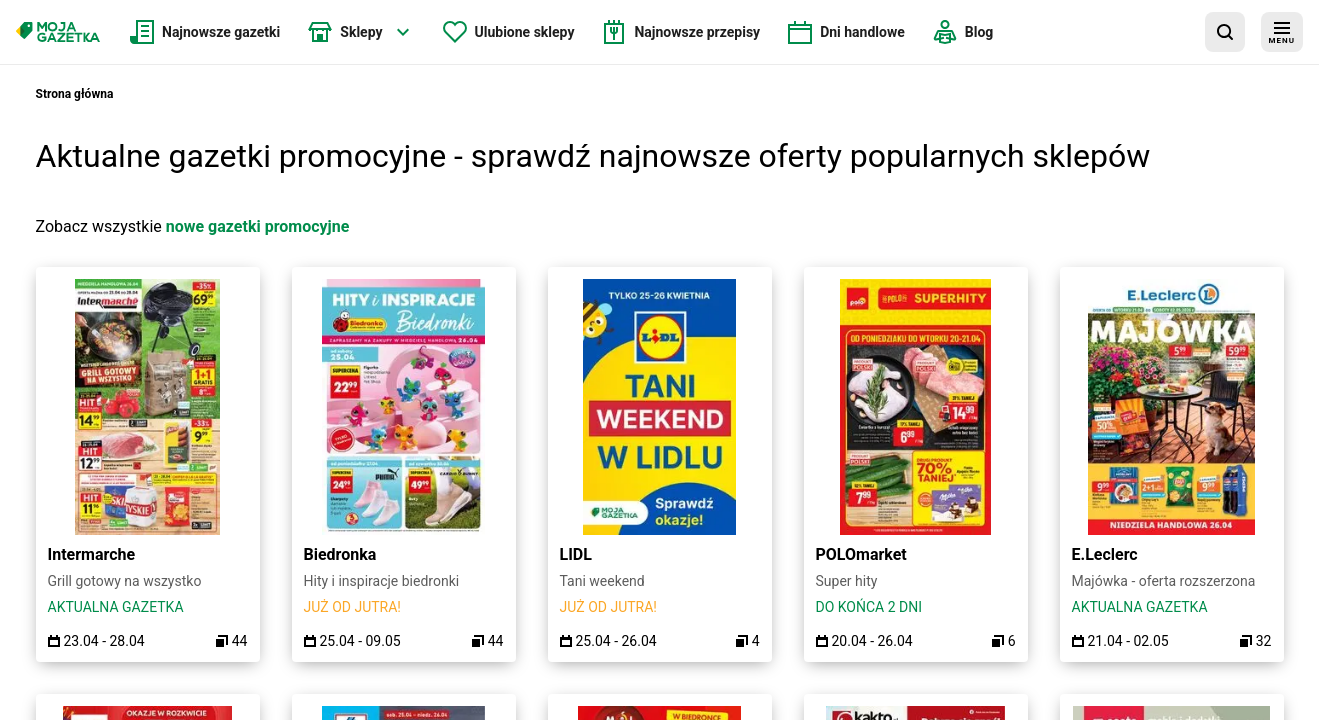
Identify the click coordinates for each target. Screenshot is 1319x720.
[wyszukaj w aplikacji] (1225, 32)
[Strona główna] (58, 32)
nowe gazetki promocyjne (258, 226)
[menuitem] (205, 32)
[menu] (1282, 32)
